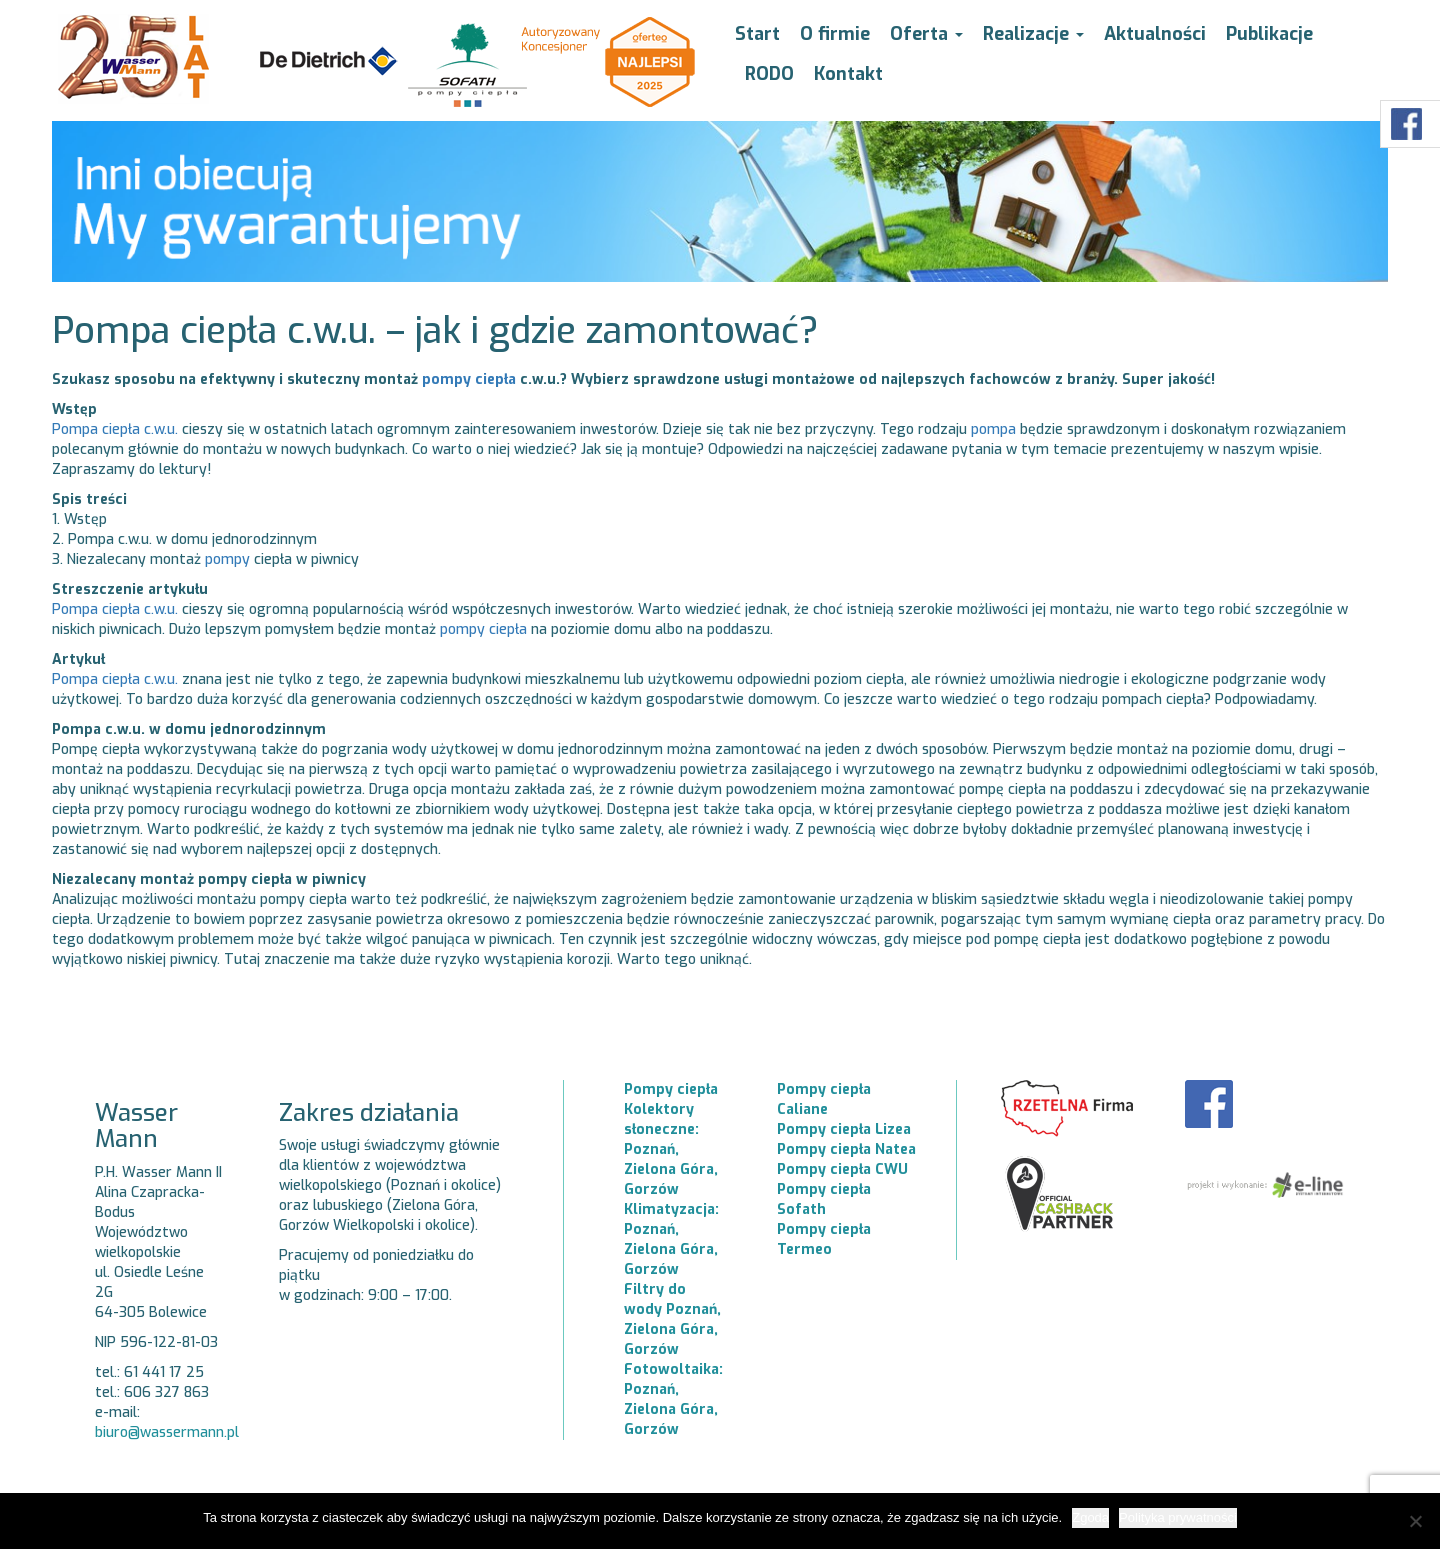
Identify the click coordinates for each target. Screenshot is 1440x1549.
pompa (993, 429)
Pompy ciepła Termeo (824, 1239)
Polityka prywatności (1178, 1517)
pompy (227, 559)
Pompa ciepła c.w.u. (115, 429)
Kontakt (848, 74)
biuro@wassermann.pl (167, 1432)
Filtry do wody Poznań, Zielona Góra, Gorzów (672, 1319)
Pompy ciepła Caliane (824, 1099)
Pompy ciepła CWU (842, 1169)
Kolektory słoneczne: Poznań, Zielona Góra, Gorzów (671, 1149)
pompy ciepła (469, 379)
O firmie (835, 34)
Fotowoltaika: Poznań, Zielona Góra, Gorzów (673, 1399)
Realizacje (1033, 34)
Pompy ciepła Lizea (844, 1129)
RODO (769, 74)
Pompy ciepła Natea (846, 1149)
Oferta (926, 34)
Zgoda (1090, 1517)
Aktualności (1155, 34)
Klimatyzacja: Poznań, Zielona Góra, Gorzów (671, 1239)
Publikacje (1269, 34)
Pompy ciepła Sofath (824, 1199)
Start (757, 34)
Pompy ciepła (671, 1089)
